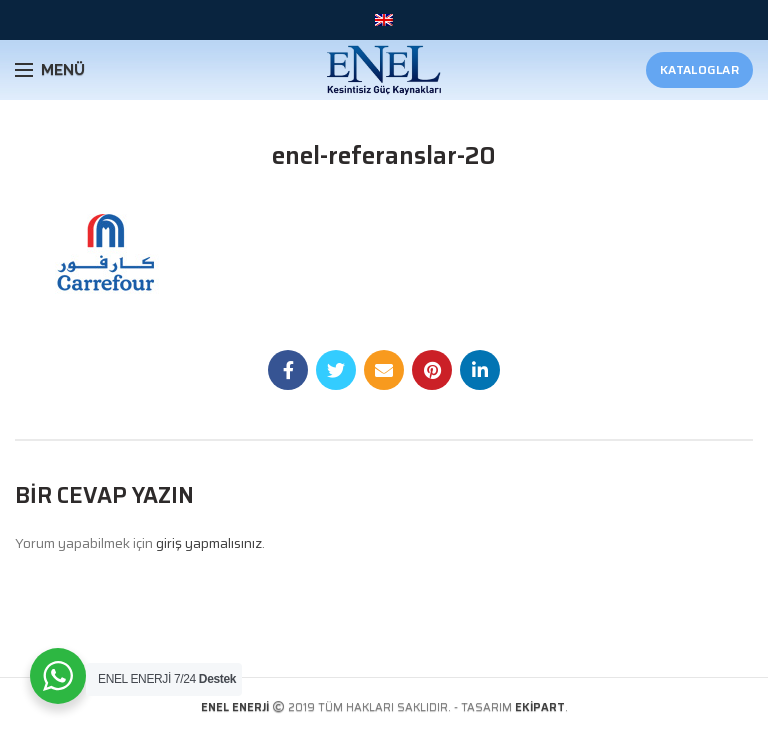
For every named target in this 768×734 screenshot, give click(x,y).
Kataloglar (699, 69)
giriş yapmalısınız (209, 543)
